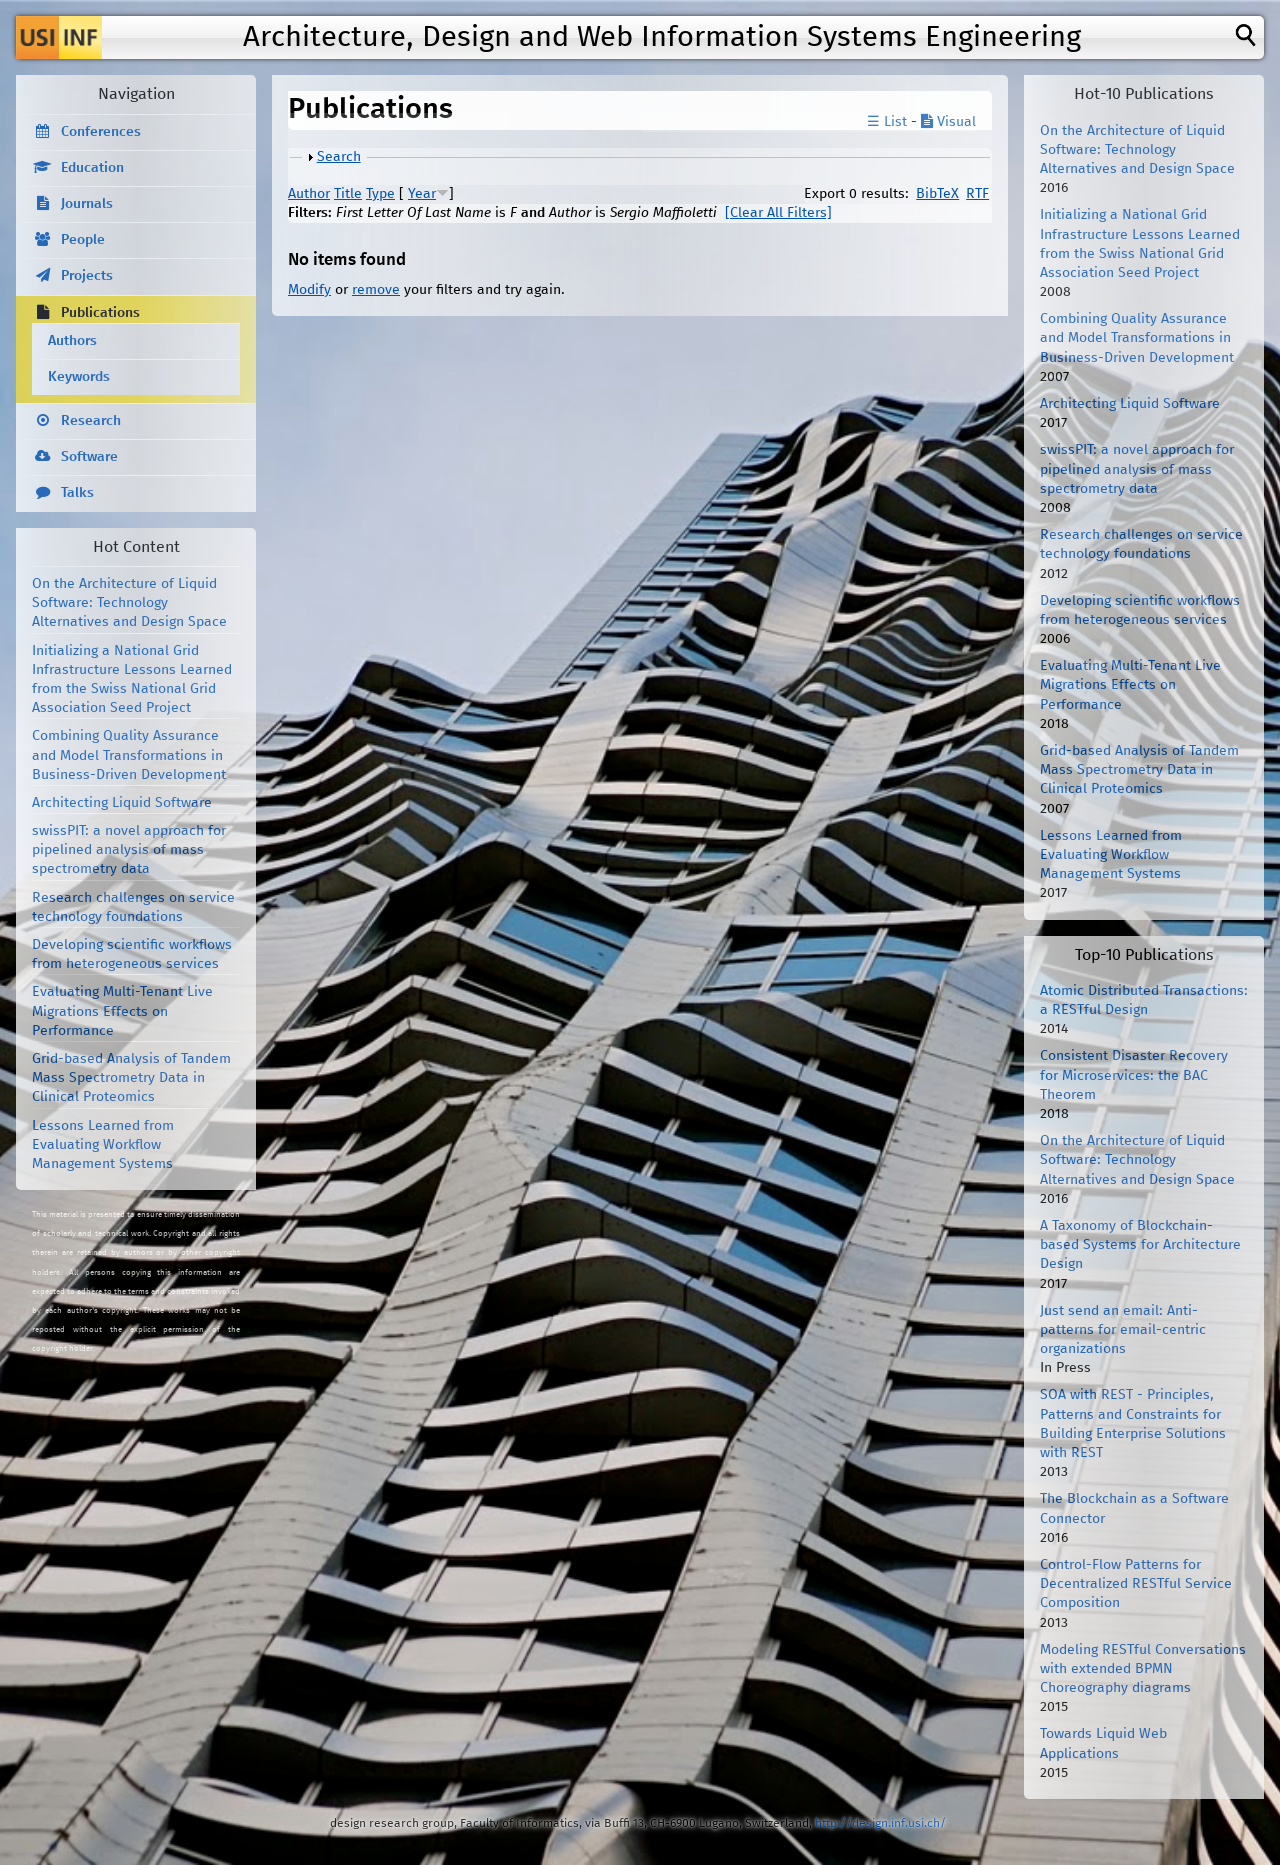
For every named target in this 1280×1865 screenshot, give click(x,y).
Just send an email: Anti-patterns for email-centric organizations (1123, 1330)
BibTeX (937, 194)
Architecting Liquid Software (122, 803)
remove (376, 290)
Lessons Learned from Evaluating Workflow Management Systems (103, 1145)
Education (92, 168)
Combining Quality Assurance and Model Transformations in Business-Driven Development (129, 755)
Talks (77, 493)
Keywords (79, 377)
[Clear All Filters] (778, 213)
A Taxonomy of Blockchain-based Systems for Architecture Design (1140, 1245)
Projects (87, 276)
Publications (100, 313)
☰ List (887, 122)
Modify (309, 290)
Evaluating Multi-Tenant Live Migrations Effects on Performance (122, 1011)
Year (422, 194)
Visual (948, 122)
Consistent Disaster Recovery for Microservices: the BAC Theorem (1134, 1075)
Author (309, 194)
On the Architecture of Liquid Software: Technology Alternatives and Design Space (129, 603)
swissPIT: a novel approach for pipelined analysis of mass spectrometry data (129, 850)
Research (91, 421)
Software (89, 457)
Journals (87, 204)
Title (348, 194)
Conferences (101, 132)
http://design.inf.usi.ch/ (880, 1823)
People (83, 240)
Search (339, 157)
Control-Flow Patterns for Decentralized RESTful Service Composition (1136, 1584)
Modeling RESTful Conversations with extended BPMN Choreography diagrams (1143, 1669)
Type (380, 194)
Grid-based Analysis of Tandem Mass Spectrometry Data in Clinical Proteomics (131, 1078)
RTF (977, 194)
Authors (72, 341)
